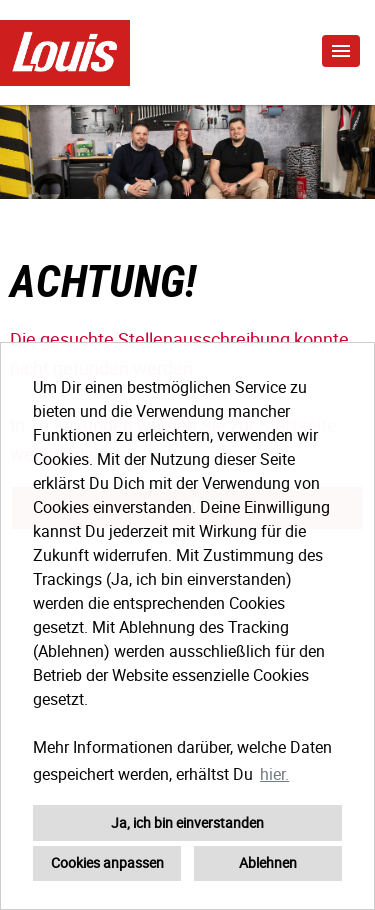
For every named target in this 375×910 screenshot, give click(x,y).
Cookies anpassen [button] (107, 862)
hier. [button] (274, 774)
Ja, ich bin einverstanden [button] (187, 822)
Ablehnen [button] (268, 862)
